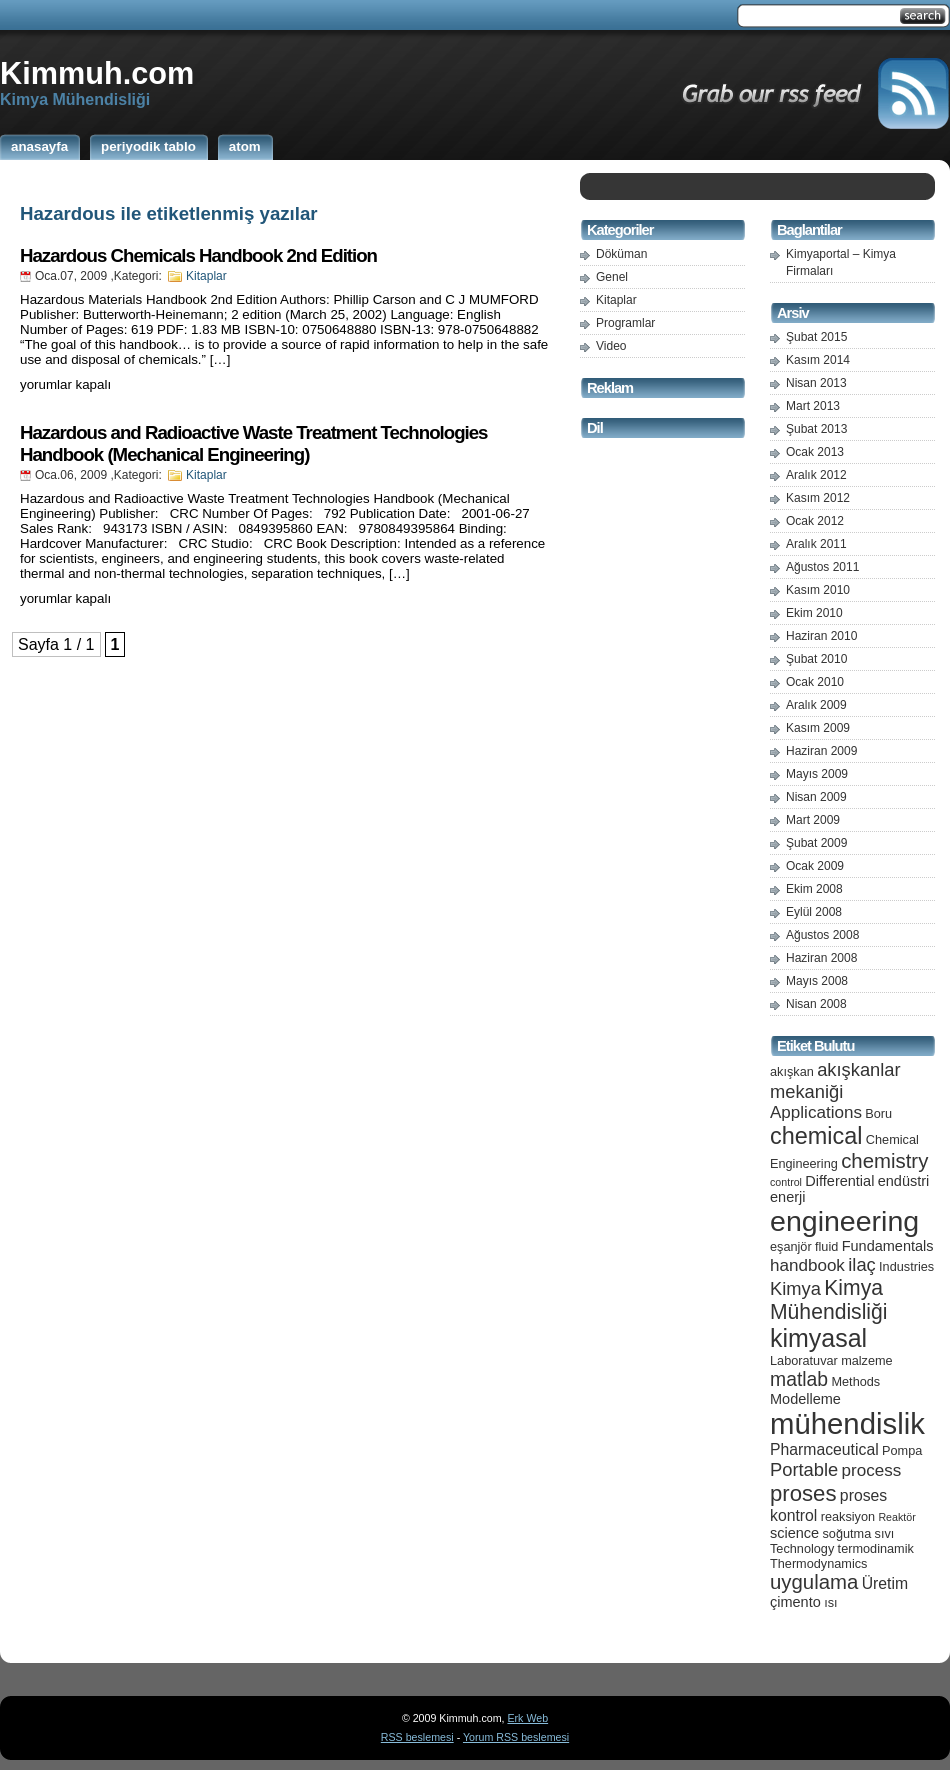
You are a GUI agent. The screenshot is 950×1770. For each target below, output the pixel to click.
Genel (612, 277)
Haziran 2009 (821, 751)
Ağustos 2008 (822, 935)
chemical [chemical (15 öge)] (816, 1136)
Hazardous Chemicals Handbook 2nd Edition (198, 255)
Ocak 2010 (815, 682)
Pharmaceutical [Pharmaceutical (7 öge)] (824, 1449)
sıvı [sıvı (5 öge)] (885, 1533)
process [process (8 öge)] (872, 1470)
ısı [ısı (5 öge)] (830, 1602)
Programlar (625, 323)
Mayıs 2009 (817, 774)
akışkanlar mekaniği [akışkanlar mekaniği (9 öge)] (835, 1080)
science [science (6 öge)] (794, 1533)
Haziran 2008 (821, 958)
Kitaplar (206, 276)
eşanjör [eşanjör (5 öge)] (791, 1246)
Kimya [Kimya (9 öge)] (795, 1288)
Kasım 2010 (818, 590)
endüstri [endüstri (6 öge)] (904, 1181)
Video (611, 346)
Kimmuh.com (97, 73)
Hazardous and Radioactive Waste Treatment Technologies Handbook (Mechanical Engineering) (253, 443)
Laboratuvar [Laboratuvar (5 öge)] (804, 1360)
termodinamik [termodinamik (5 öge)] (876, 1548)
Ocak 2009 (815, 866)
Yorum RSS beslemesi (516, 1737)
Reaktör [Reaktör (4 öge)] (896, 1517)
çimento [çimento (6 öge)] (795, 1602)
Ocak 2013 (815, 452)
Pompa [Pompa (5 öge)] (902, 1450)
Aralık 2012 (816, 475)
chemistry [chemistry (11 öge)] (884, 1161)
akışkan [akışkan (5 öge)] (792, 1071)
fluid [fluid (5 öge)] (826, 1246)
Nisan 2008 (816, 1004)
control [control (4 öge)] (786, 1182)
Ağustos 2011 (822, 567)
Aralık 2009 (816, 705)
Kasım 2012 (818, 498)
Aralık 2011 (816, 544)
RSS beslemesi (417, 1737)
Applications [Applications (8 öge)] (816, 1112)
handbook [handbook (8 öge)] (807, 1265)
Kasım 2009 (818, 728)
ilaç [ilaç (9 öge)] (862, 1264)
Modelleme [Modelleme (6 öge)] (805, 1399)
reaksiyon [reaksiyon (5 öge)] (848, 1516)
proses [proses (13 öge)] (803, 1493)
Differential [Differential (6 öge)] (839, 1181)
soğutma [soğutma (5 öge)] (847, 1533)
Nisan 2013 (816, 383)
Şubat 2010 (816, 659)
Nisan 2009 (816, 797)
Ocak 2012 (815, 521)
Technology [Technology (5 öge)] (802, 1548)
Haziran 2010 (821, 636)
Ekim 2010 (814, 613)
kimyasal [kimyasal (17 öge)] (818, 1338)
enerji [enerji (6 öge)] (787, 1197)
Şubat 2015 (816, 337)
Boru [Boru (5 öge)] (878, 1113)
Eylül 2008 (814, 912)
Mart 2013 (813, 406)
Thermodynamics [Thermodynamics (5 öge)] (818, 1563)
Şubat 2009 (816, 843)
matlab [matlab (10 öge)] (799, 1379)
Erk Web (527, 1718)
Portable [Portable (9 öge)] (804, 1469)
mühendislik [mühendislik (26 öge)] (847, 1423)
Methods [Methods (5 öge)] (855, 1381)
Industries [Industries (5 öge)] (906, 1266)
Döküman (621, 254)
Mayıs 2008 (817, 981)
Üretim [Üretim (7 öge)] (885, 1583)
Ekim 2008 (814, 889)
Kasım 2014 (818, 360)
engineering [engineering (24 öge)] (844, 1221)
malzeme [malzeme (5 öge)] (867, 1360)
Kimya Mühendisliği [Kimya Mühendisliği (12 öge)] (829, 1299)
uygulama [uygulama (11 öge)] (814, 1582)
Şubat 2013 (816, 429)
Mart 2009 (813, 820)
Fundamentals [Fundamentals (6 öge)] (888, 1246)
